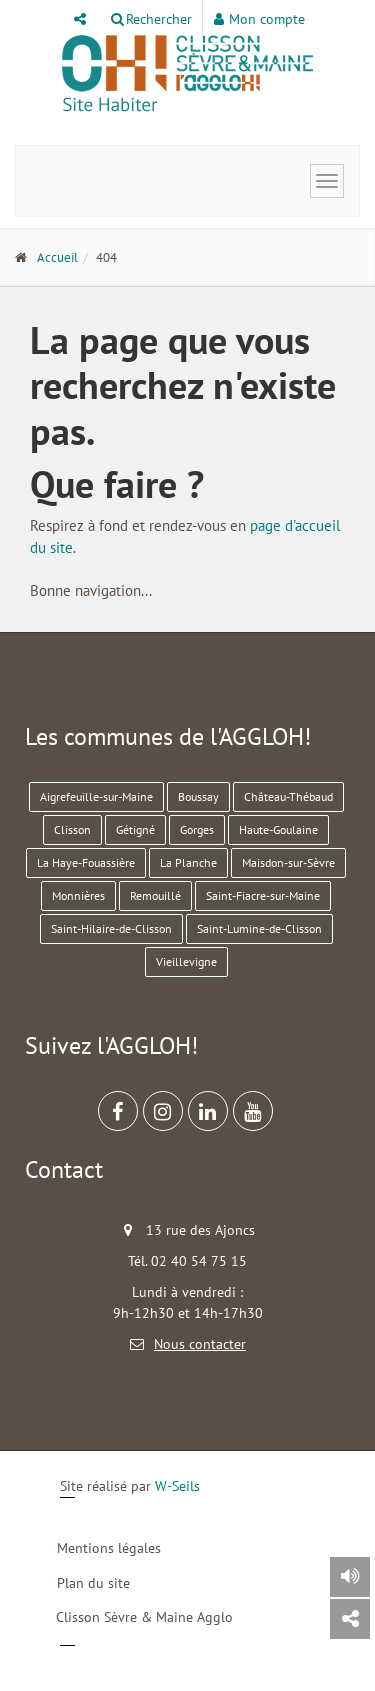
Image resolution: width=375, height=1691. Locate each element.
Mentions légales (109, 1548)
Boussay (198, 796)
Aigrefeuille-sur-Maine (96, 796)
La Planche (188, 862)
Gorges (197, 829)
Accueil (57, 257)
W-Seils (177, 1486)
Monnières (78, 895)
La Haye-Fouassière (86, 862)
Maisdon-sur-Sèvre (288, 862)
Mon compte (259, 19)
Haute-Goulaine (278, 829)
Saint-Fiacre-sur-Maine (263, 895)
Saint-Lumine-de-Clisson (259, 928)
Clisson (72, 829)
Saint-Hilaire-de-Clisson (111, 928)
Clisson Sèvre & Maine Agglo (144, 1617)
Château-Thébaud (288, 796)
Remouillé (155, 895)
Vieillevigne (186, 961)
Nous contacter (200, 1344)
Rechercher (151, 19)
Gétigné (135, 829)
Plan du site (93, 1583)
